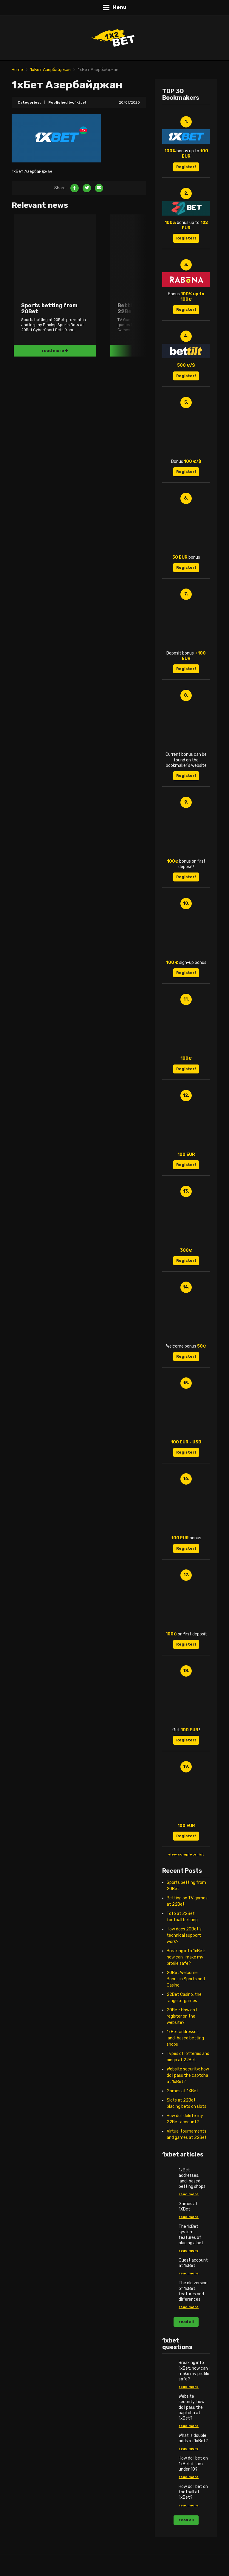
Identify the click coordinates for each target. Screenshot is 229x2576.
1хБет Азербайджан (50, 69)
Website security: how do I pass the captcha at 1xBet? (188, 2075)
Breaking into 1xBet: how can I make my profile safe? (186, 1957)
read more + (55, 350)
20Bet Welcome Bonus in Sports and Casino (186, 1979)
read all (186, 2322)
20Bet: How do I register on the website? (182, 2016)
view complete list (186, 1854)
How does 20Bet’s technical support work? (184, 1935)
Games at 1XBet (182, 2090)
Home (17, 69)
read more (189, 2194)
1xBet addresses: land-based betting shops (185, 2038)
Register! (186, 167)
